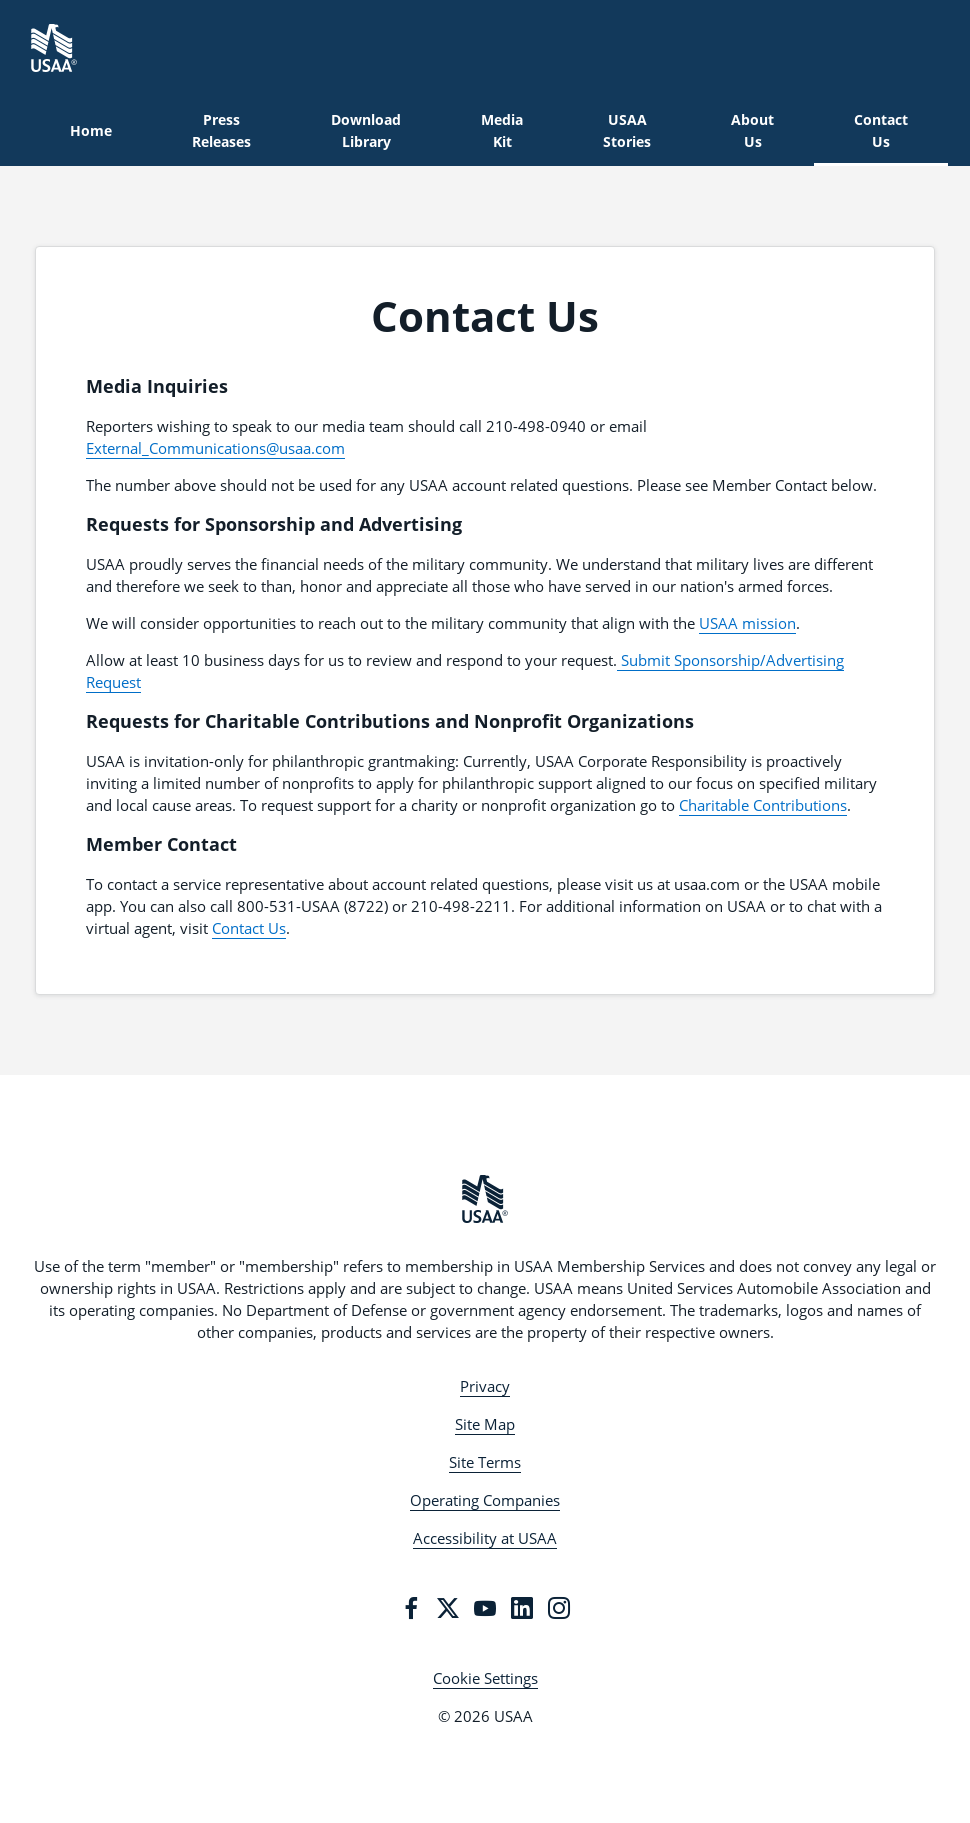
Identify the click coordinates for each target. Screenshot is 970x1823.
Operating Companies (485, 1500)
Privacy (485, 1386)
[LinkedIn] (522, 1608)
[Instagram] (559, 1608)
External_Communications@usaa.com (215, 448)
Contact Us (249, 928)
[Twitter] (448, 1608)
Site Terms (485, 1462)
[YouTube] (485, 1608)
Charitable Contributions (763, 805)
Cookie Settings (485, 1678)
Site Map (485, 1424)
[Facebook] (411, 1608)
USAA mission (747, 623)
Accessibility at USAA (485, 1538)
